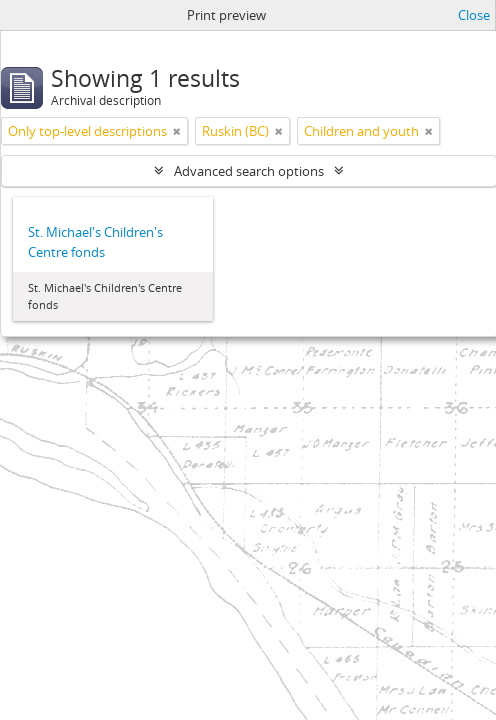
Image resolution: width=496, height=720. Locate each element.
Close (474, 15)
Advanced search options (249, 171)
